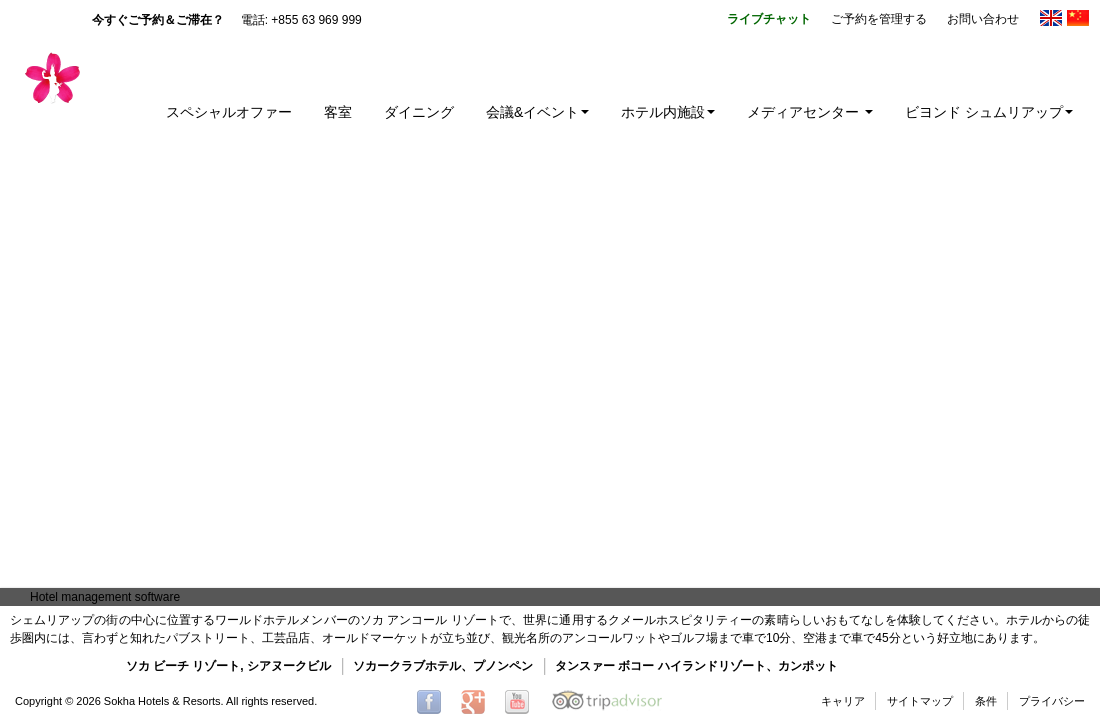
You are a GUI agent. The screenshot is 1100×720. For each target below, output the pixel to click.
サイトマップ (920, 701)
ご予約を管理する (879, 19)
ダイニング (419, 112)
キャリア (843, 701)
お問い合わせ (983, 19)
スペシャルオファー (229, 112)
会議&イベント (537, 112)
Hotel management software (105, 597)
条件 (986, 701)
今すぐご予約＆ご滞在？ (158, 20)
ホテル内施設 (668, 112)
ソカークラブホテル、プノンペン (443, 666)
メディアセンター (810, 112)
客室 (338, 112)
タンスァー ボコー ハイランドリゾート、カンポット (696, 666)
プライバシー (1052, 701)
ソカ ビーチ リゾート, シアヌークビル (228, 666)
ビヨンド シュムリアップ (989, 112)
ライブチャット (769, 19)
